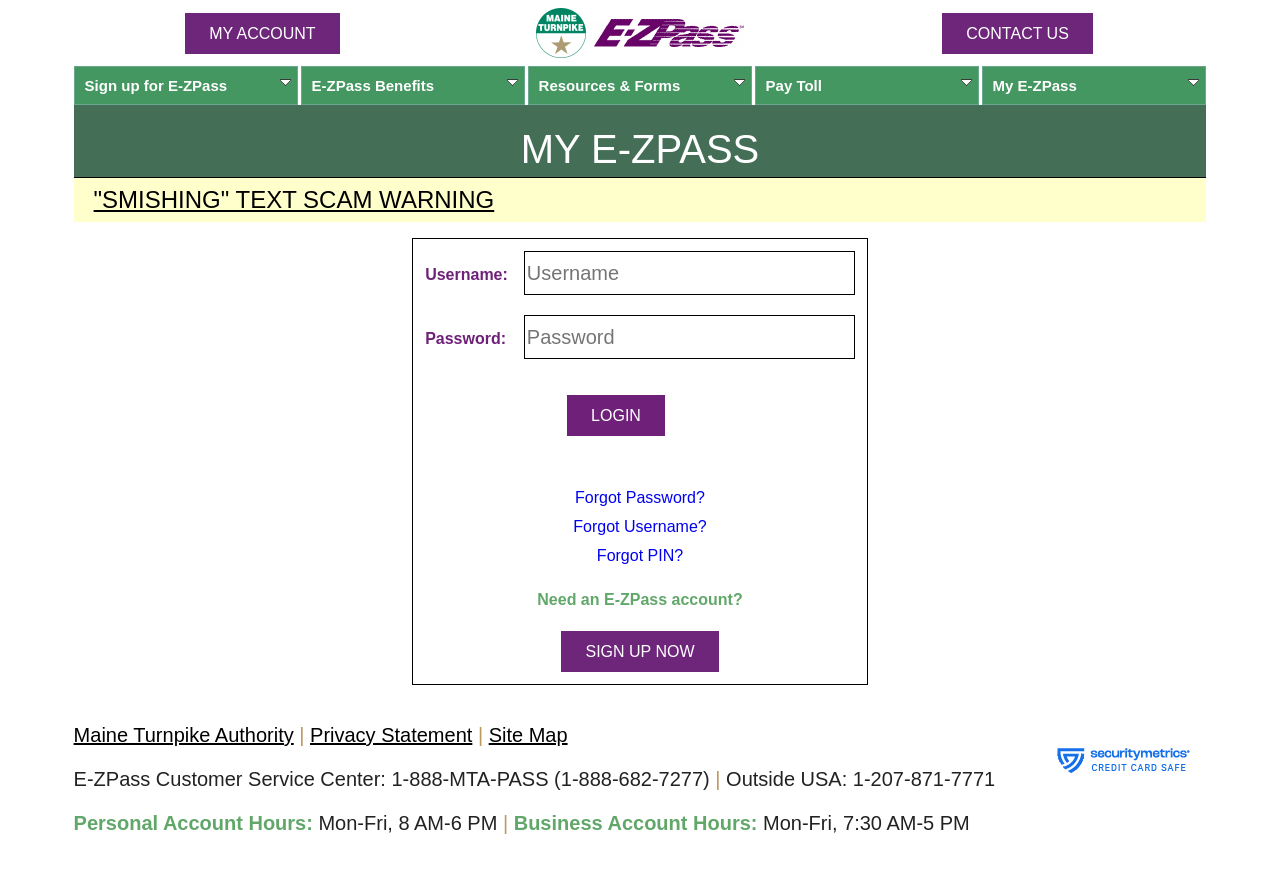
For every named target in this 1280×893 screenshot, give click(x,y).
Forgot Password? (640, 497)
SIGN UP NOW (639, 651)
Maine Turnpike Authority (184, 735)
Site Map (528, 735)
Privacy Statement (391, 735)
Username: (466, 274)
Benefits (415, 85)
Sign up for (188, 85)
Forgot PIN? (640, 555)
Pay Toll (869, 85)
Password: (465, 338)
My (1096, 85)
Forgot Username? (639, 526)
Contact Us (1017, 33)
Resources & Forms (642, 85)
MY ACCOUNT (262, 33)
